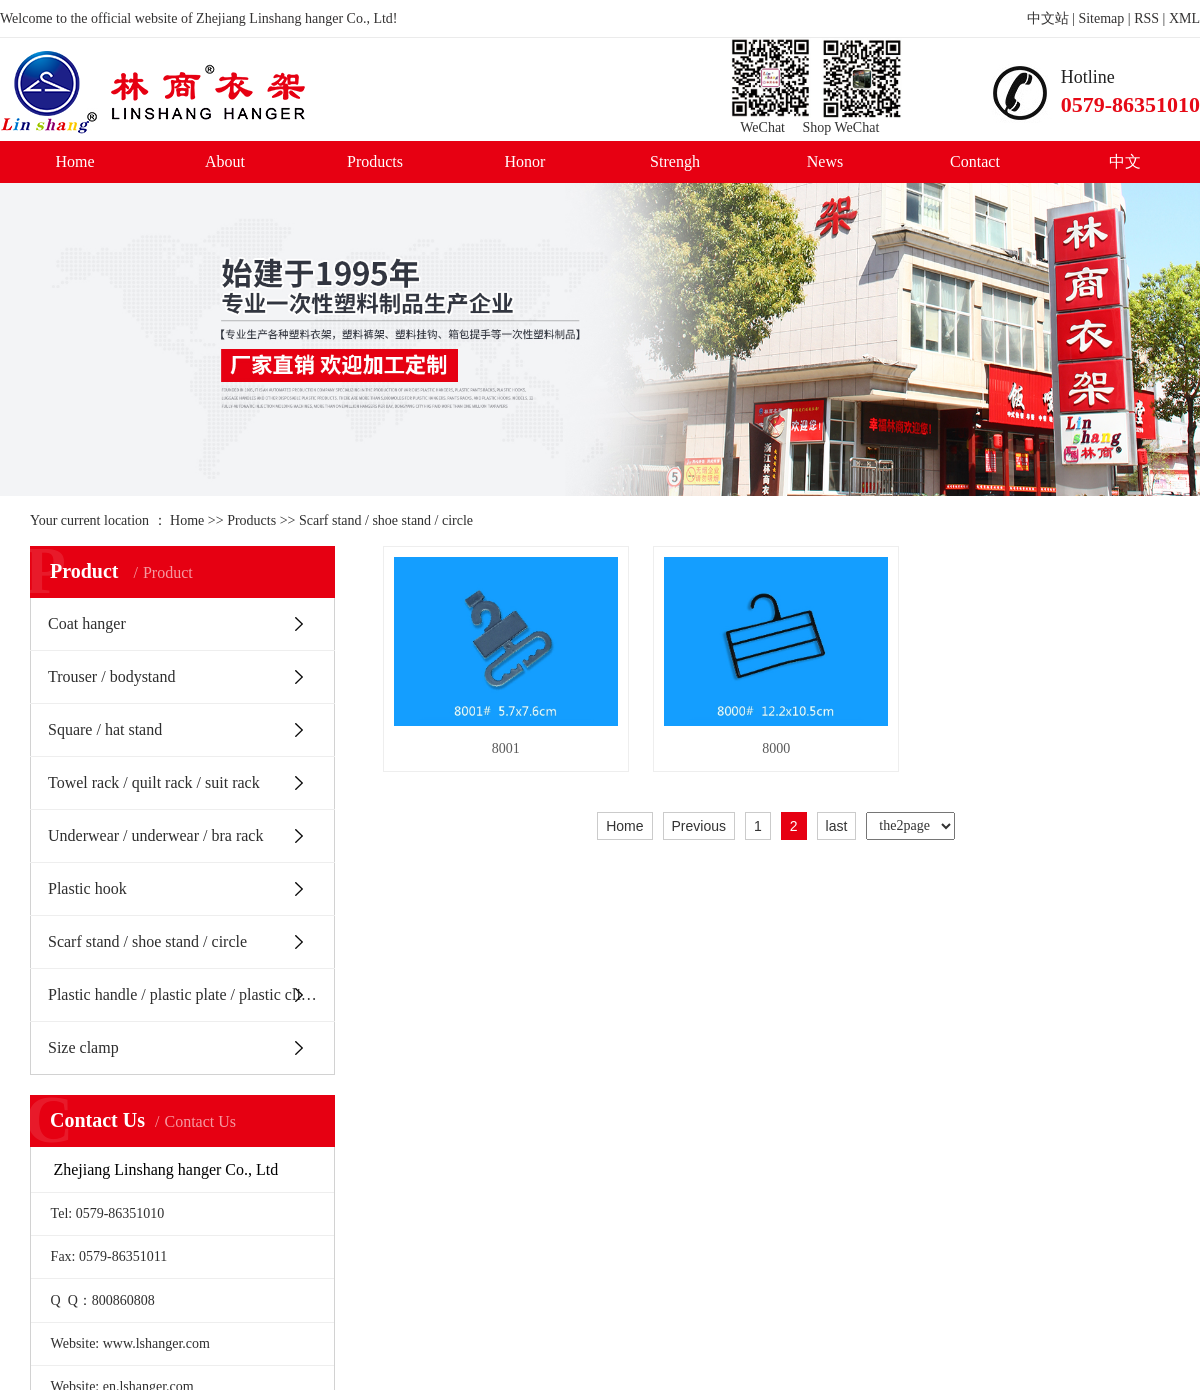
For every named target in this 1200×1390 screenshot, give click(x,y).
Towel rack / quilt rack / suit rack (154, 782)
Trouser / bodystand (111, 676)
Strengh (675, 161)
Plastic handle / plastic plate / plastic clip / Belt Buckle (191, 994)
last (837, 857)
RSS (1146, 18)
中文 (1125, 161)
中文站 (1048, 18)
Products (375, 161)
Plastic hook (87, 888)
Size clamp (83, 1047)
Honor (525, 161)
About (225, 161)
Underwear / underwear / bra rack (155, 835)
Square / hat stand (105, 729)
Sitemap (1101, 18)
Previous (699, 857)
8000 (837, 778)
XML (1184, 18)
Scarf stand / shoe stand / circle (386, 520)
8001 (526, 778)
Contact (975, 161)
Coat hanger (87, 623)
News (825, 161)
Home (74, 161)
